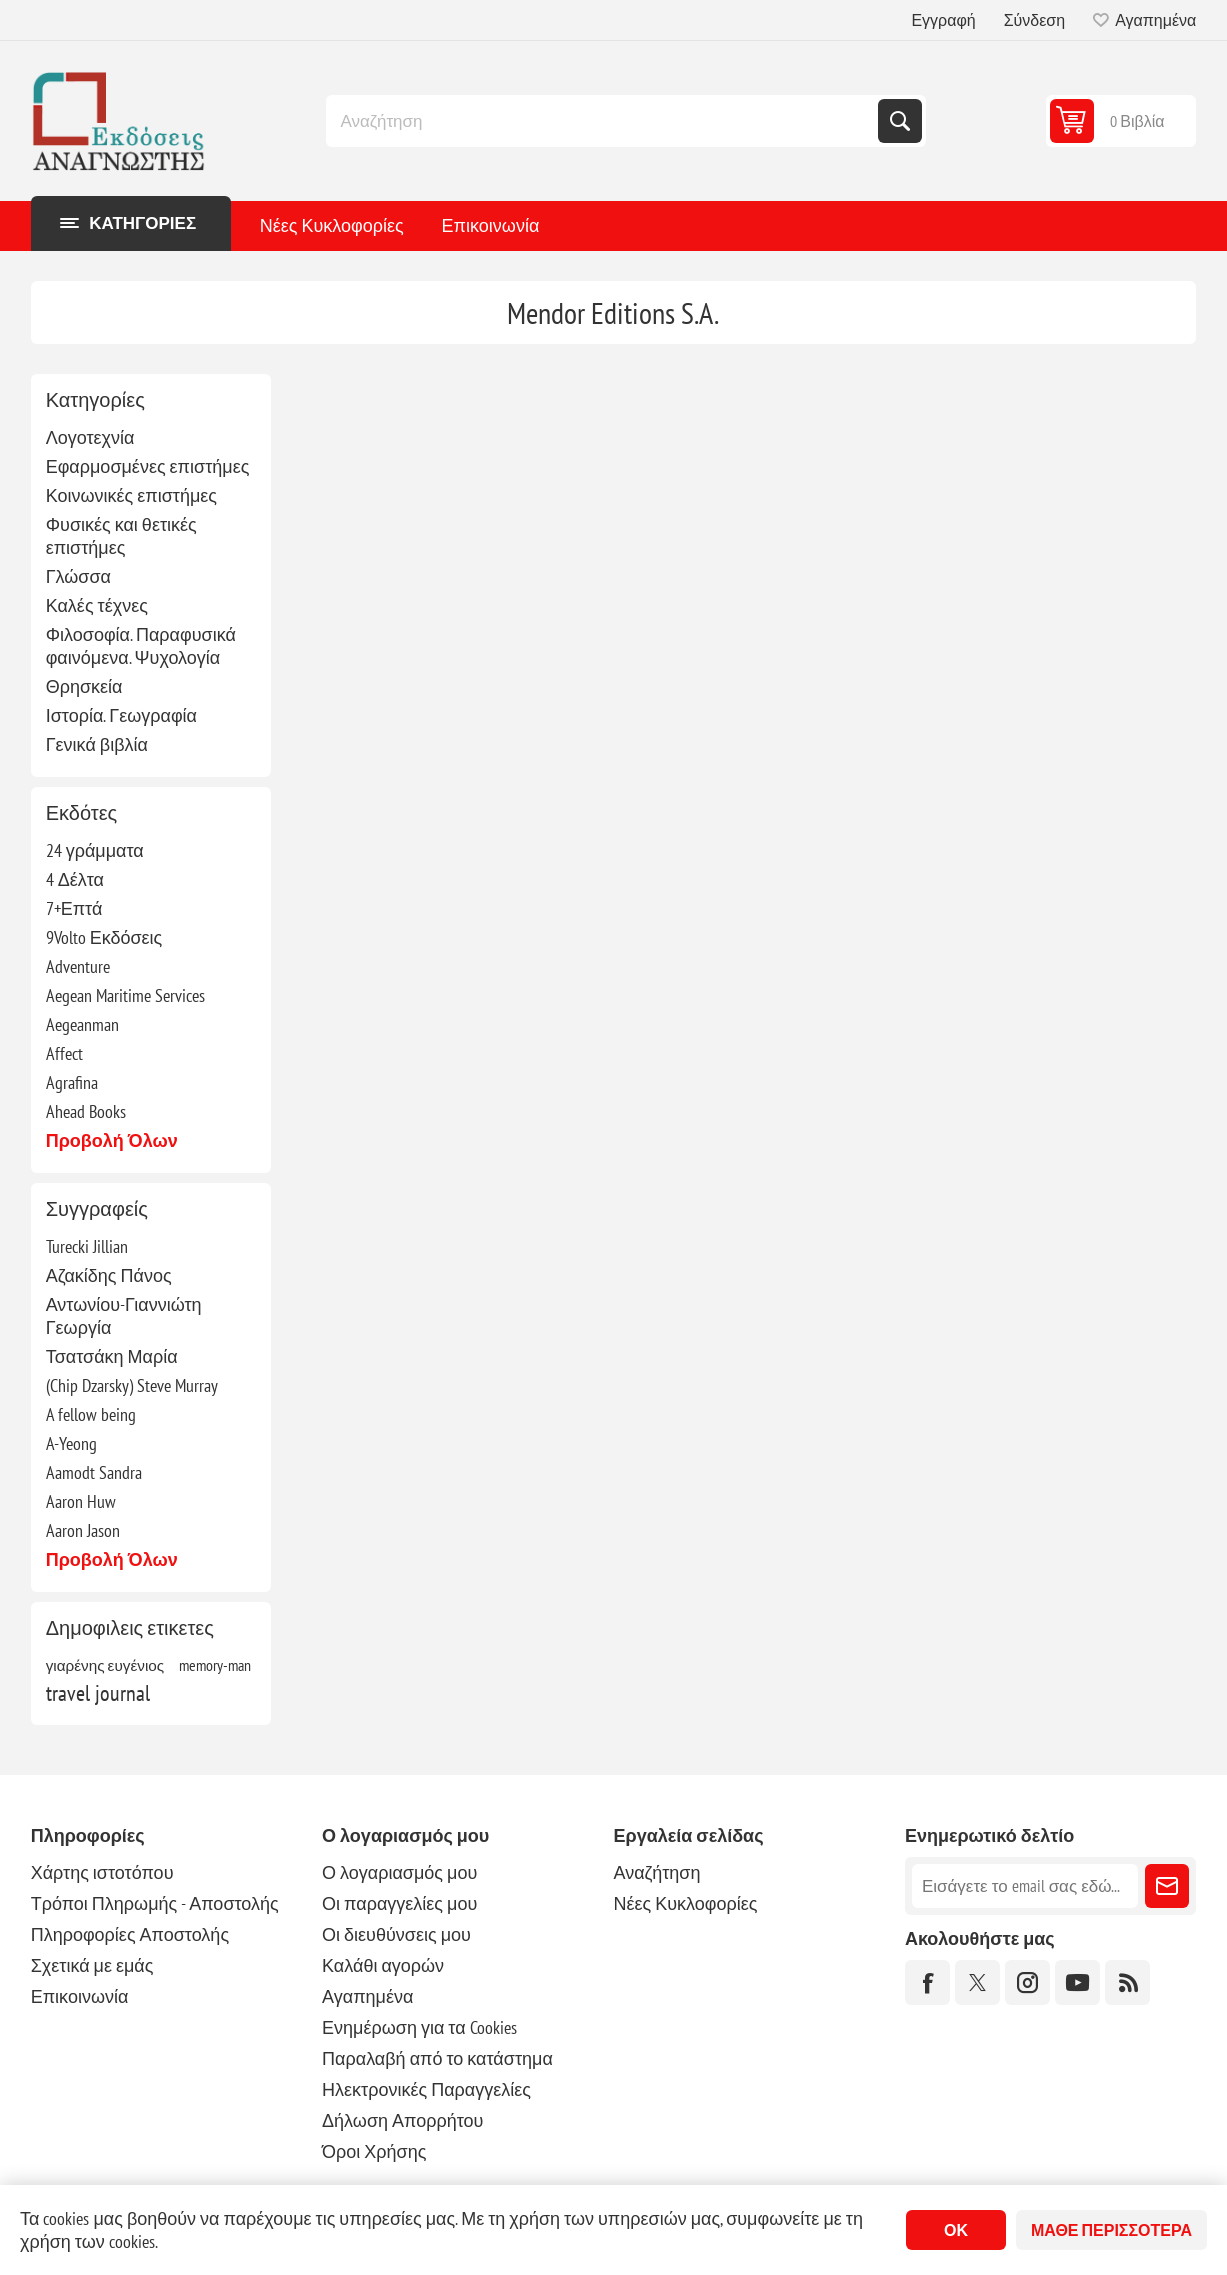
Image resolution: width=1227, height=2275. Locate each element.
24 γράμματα (95, 850)
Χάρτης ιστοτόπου (102, 1872)
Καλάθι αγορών (383, 1965)
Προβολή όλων (112, 1140)
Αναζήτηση (900, 121)
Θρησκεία (84, 686)
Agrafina (72, 1082)
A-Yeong (71, 1443)
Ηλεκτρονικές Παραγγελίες (426, 2089)
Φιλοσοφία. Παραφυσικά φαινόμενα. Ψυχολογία (141, 646)
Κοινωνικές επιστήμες (131, 495)
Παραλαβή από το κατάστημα (437, 2058)
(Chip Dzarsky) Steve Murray (132, 1385)
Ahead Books (86, 1111)
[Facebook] (927, 1982)
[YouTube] (1077, 1982)
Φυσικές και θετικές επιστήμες (121, 536)
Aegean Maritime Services (125, 995)
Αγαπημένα (367, 1996)
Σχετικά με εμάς (92, 1965)
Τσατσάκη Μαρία (112, 1356)
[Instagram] (1027, 1982)
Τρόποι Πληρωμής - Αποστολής (155, 1903)
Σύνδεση (1034, 20)
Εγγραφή (943, 20)
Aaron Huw (81, 1501)
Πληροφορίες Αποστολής (130, 1934)
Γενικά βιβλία (97, 744)
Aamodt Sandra (94, 1472)
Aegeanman (82, 1024)
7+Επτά (74, 908)
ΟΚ (956, 2230)
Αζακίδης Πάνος (109, 1275)
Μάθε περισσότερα (1111, 2230)
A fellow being (91, 1414)
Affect (64, 1053)
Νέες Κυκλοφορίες (332, 225)
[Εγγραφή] (1025, 1886)
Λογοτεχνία (90, 437)
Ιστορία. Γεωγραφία (121, 715)
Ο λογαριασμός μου (399, 1872)
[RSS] (1127, 1982)
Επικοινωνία (491, 225)
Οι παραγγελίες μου (399, 1903)
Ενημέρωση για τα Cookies (419, 2027)
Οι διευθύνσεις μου (396, 1934)
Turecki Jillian (87, 1246)
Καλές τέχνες (97, 605)
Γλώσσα (78, 576)
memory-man (215, 1665)
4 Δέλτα (75, 879)
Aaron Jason (83, 1530)
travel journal (98, 1693)
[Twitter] (977, 1982)
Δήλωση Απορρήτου (402, 2120)
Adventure (78, 966)
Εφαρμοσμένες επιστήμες (148, 466)
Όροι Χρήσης (374, 2151)
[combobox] (604, 121)
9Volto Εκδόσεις (104, 937)
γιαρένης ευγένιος (105, 1665)
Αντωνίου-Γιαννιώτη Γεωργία (124, 1316)
